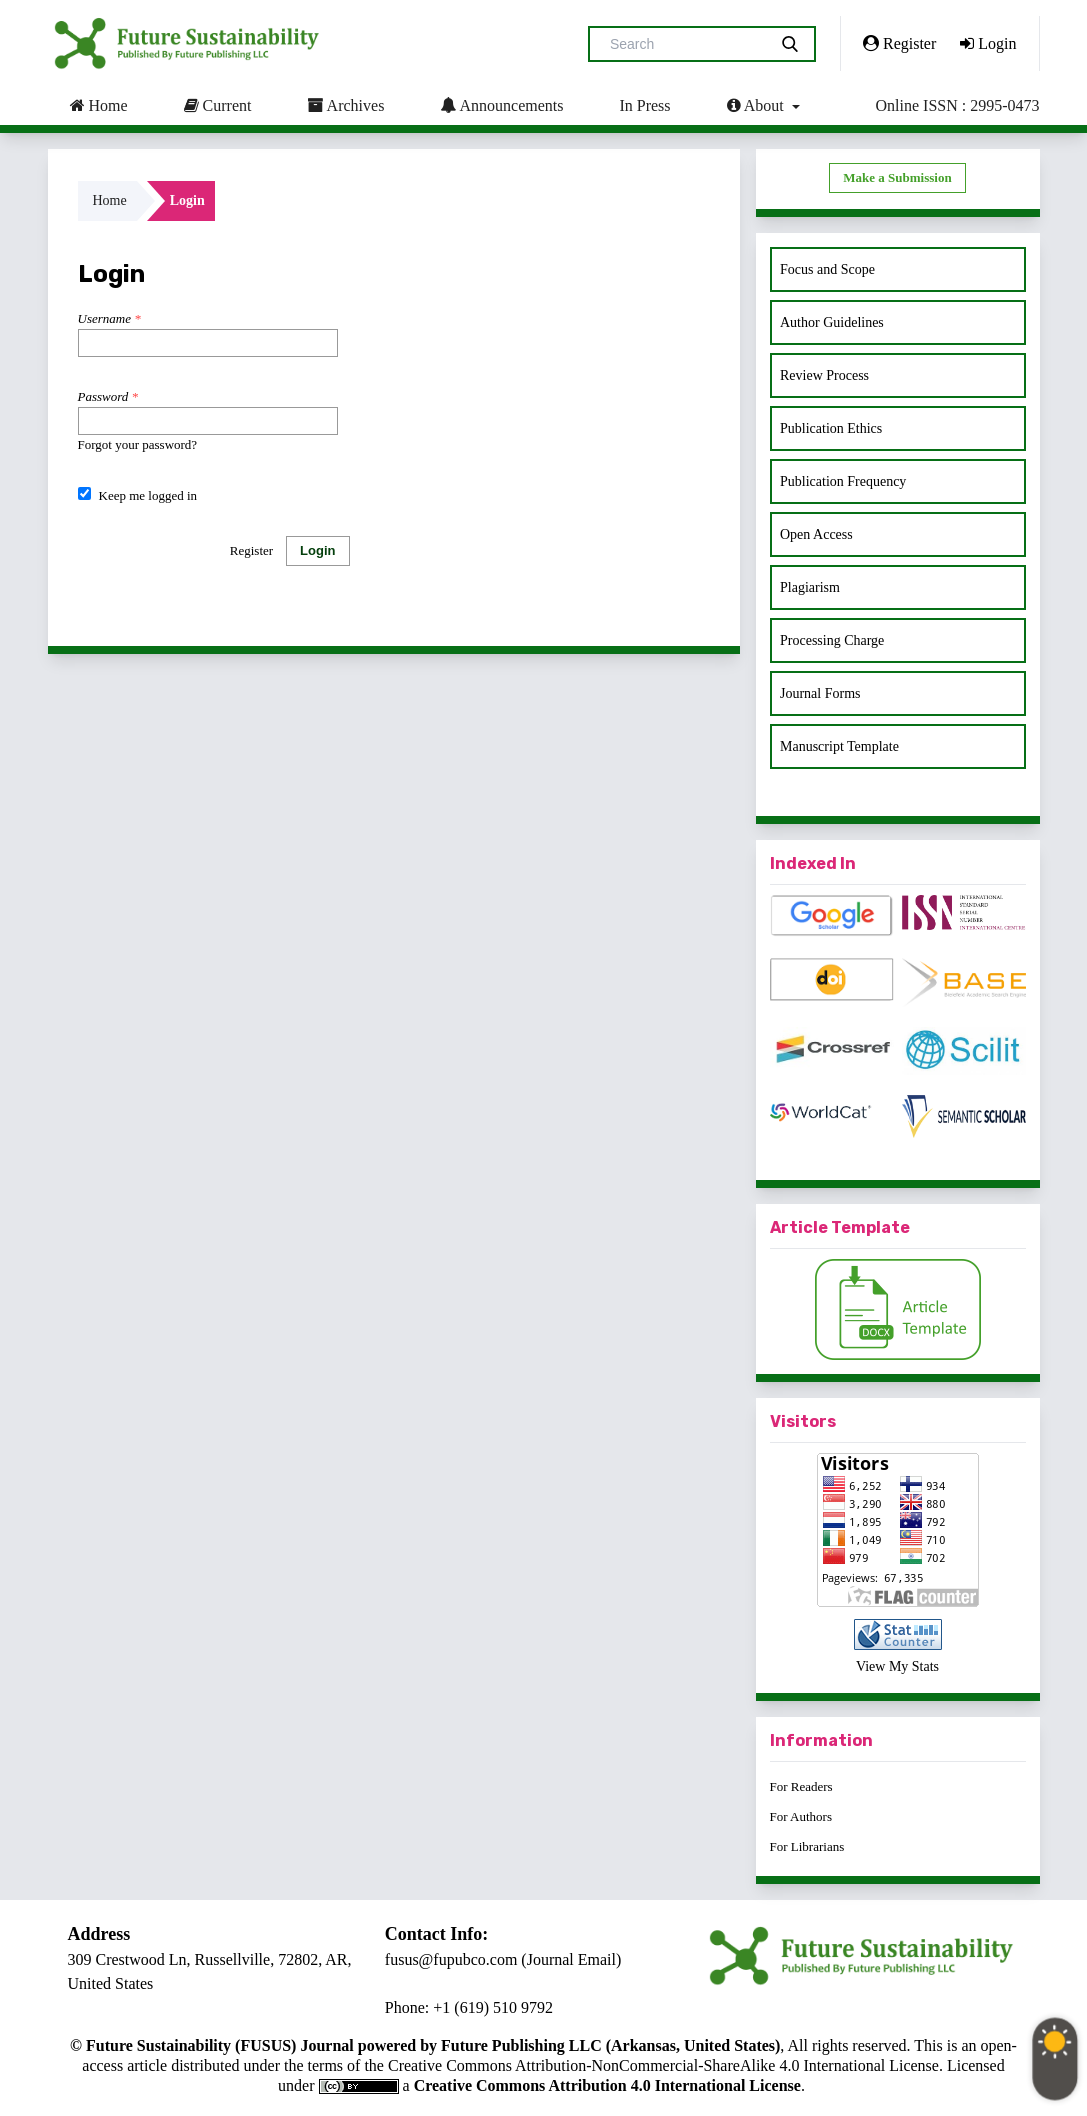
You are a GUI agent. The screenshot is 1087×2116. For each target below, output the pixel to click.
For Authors (801, 1816)
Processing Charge (832, 640)
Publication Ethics (831, 428)
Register (899, 43)
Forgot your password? (138, 444)
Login (988, 43)
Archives (345, 105)
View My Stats (897, 1666)
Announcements (501, 105)
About (757, 105)
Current (218, 105)
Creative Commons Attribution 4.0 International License (607, 2085)
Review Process (824, 375)
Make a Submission (897, 177)
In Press (644, 105)
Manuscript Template (839, 746)
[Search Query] (686, 44)
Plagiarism (810, 587)
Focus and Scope (827, 269)
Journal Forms (820, 693)
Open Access (816, 534)
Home (99, 105)
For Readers (801, 1786)
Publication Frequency (843, 481)
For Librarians (807, 1846)
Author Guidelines (832, 322)
